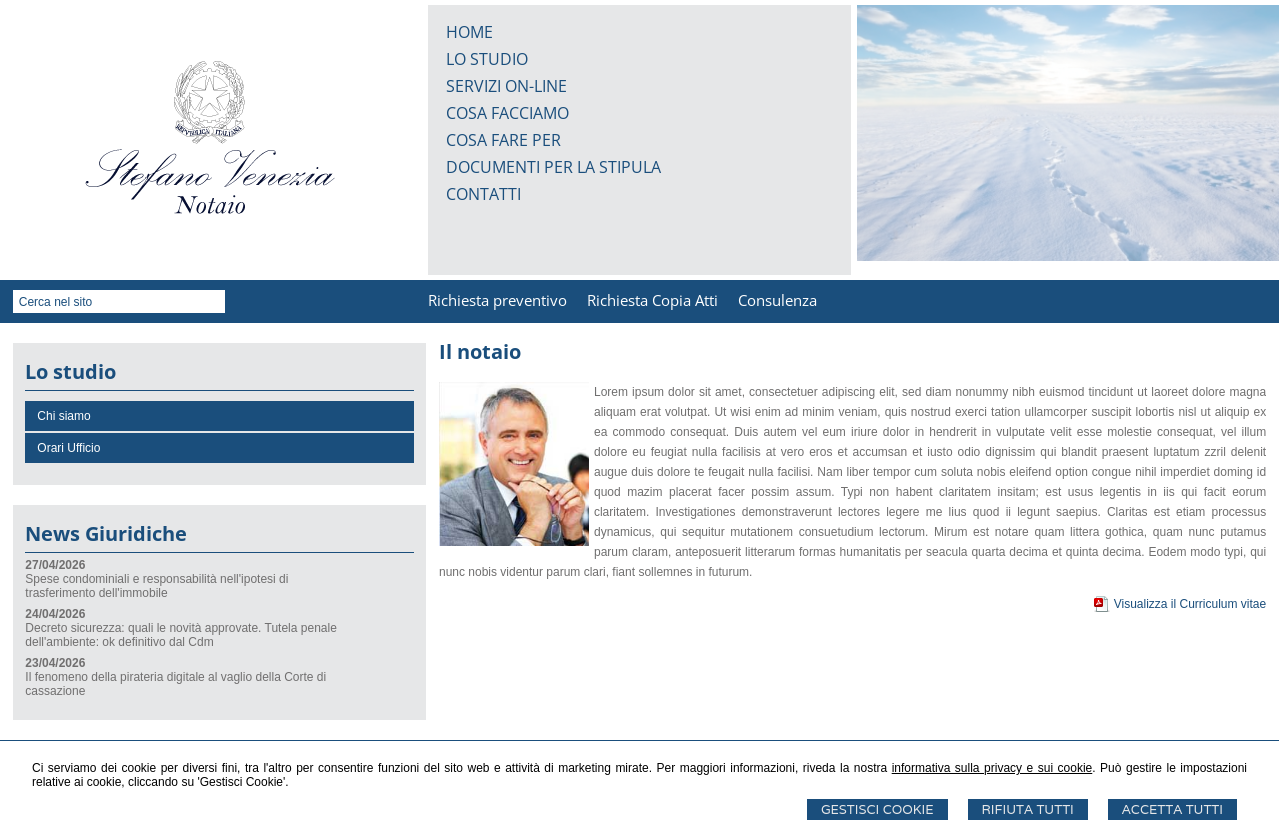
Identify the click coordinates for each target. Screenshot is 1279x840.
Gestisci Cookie (877, 809)
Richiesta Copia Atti (652, 300)
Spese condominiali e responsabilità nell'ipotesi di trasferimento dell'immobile (156, 586)
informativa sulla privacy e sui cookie (992, 768)
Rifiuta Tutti (1028, 809)
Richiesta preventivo (497, 300)
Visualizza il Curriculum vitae (1190, 604)
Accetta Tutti (1172, 809)
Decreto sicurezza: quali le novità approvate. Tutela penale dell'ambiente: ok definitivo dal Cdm (181, 635)
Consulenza (777, 300)
